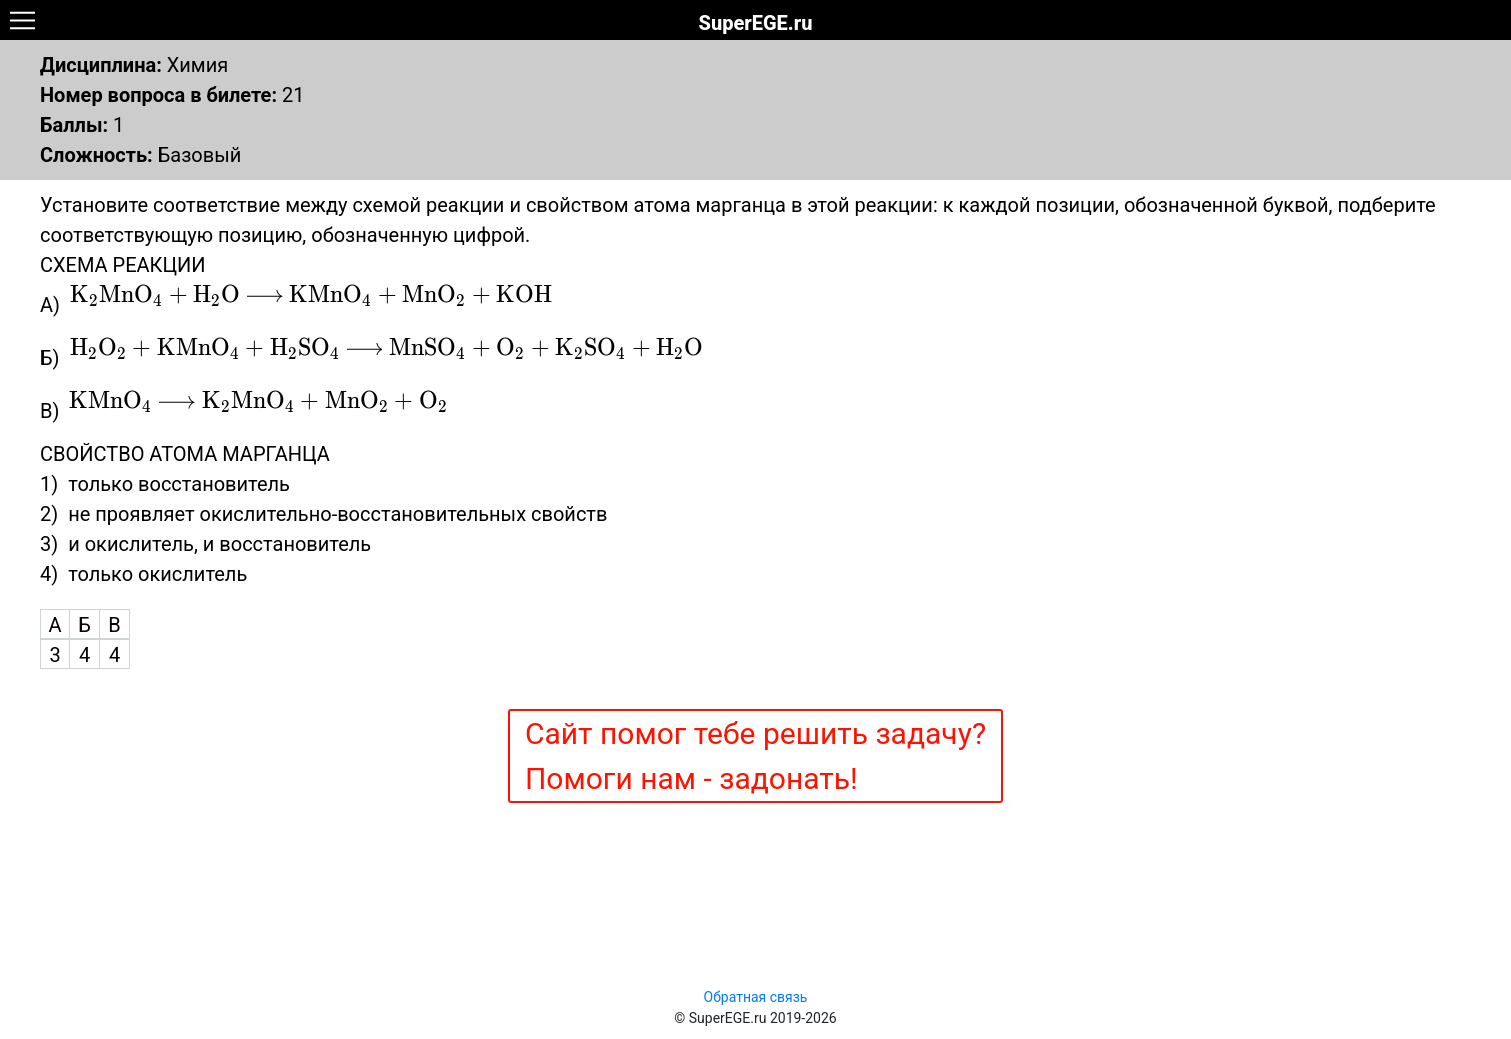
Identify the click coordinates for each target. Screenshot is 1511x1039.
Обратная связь (756, 997)
